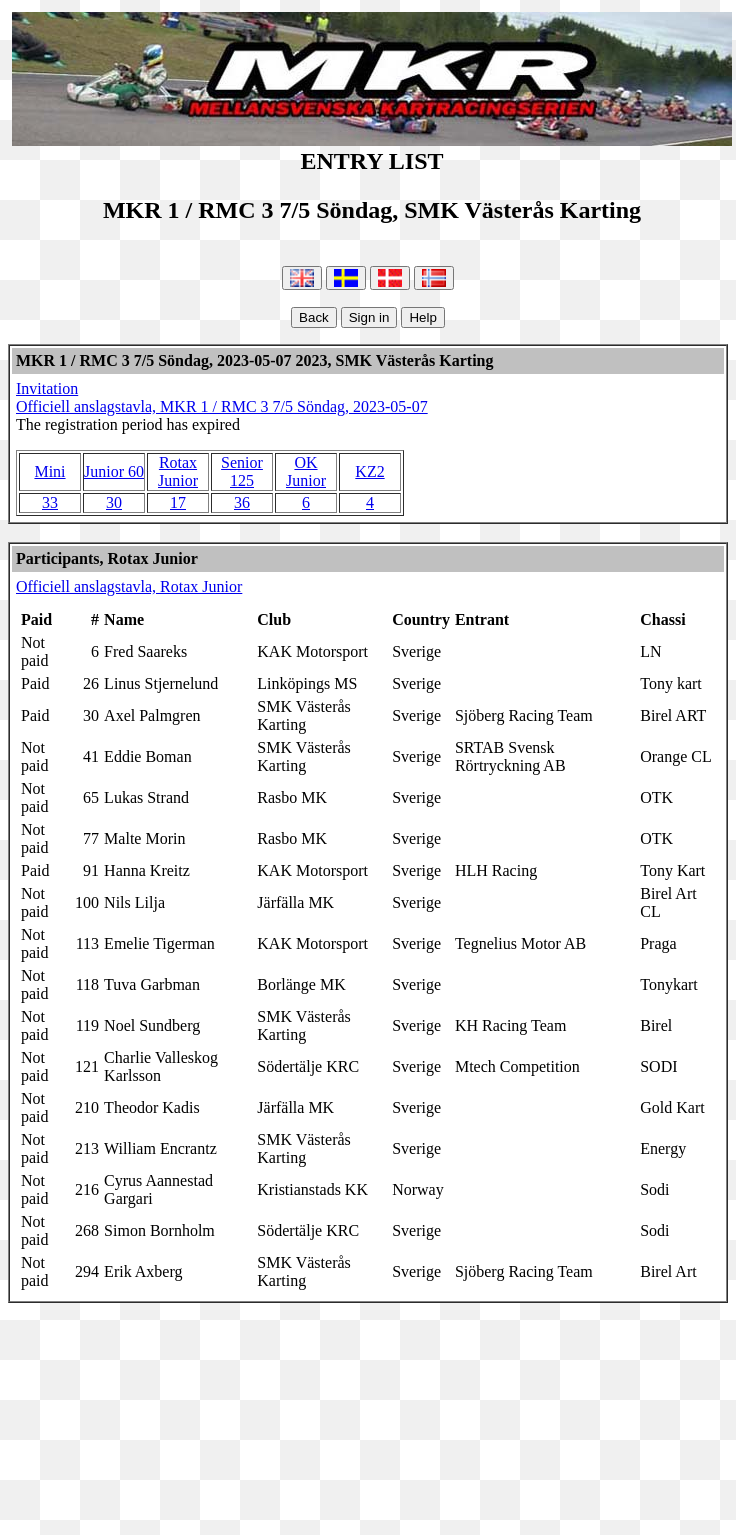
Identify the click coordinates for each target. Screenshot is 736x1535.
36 (242, 502)
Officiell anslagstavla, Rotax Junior (129, 586)
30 (114, 502)
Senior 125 (242, 471)
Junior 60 (114, 471)
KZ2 (369, 471)
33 (50, 502)
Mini (49, 471)
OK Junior (306, 471)
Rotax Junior (178, 471)
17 (178, 502)
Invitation (47, 388)
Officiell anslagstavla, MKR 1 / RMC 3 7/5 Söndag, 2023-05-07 (222, 406)
